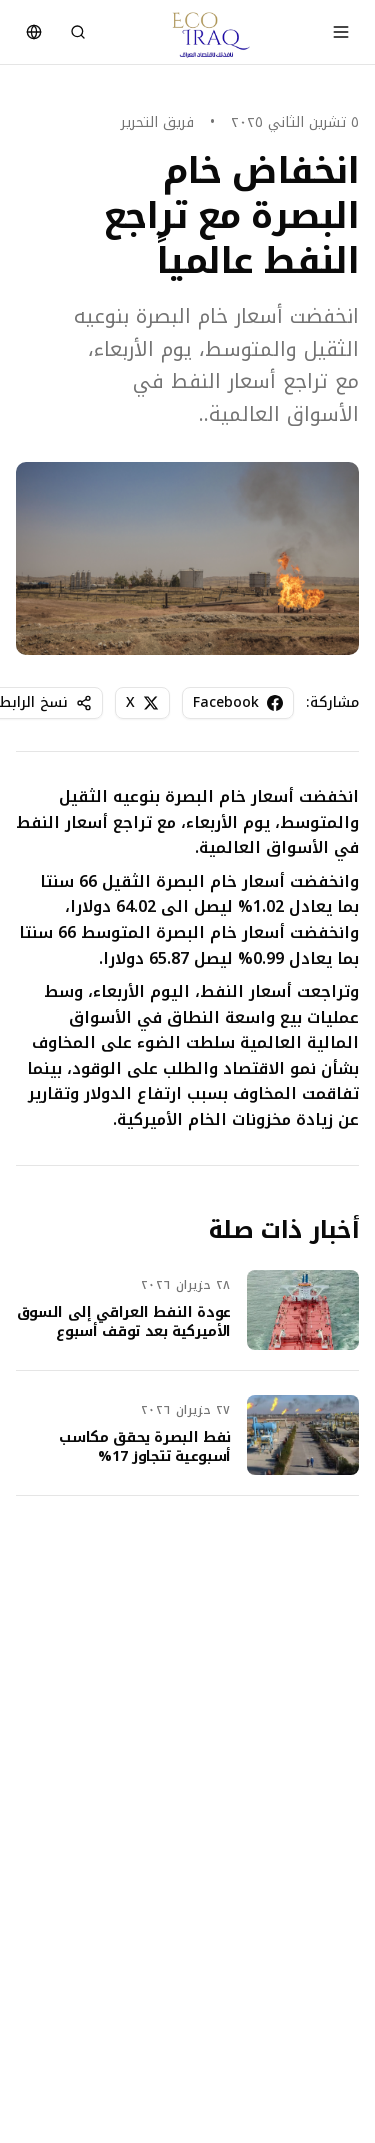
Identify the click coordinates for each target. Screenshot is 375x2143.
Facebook (238, 702)
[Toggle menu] (341, 32)
